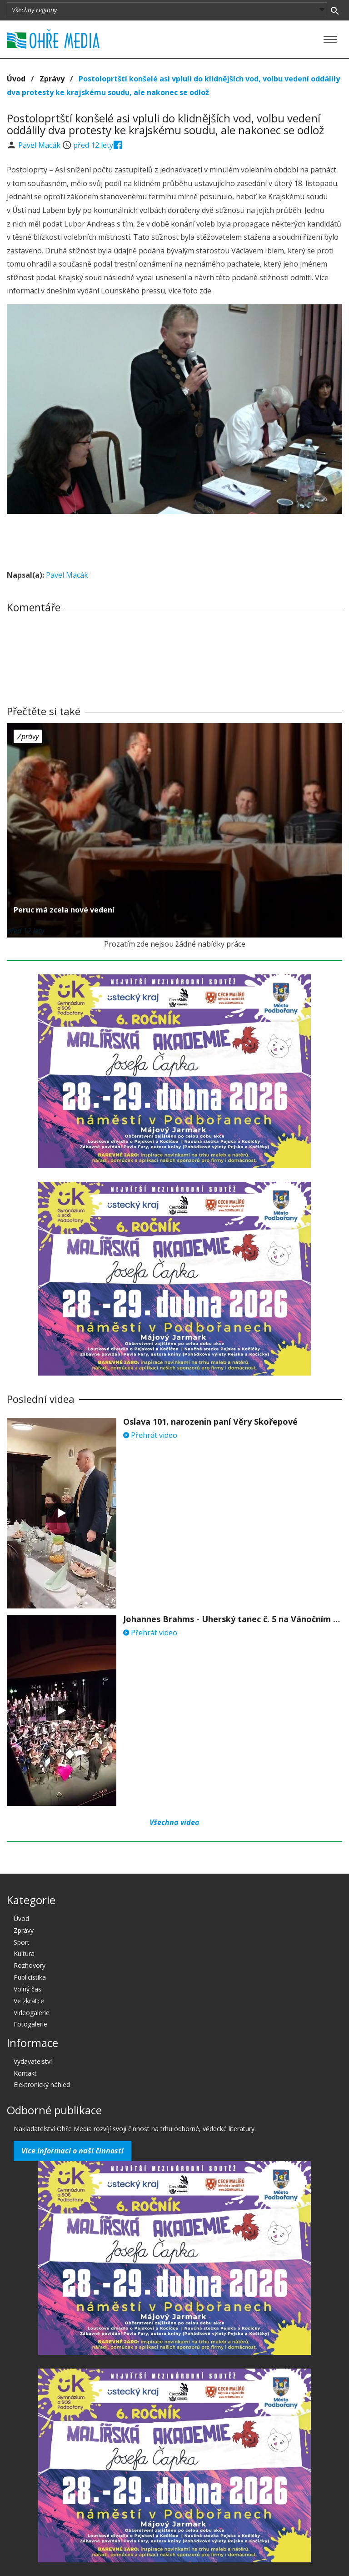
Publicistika (30, 1977)
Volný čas (27, 1989)
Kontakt (25, 2073)
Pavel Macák (40, 145)
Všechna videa (174, 1822)
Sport (22, 1942)
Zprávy (52, 79)
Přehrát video (150, 1435)
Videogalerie (32, 2012)
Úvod (16, 79)
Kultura (24, 1953)
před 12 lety (93, 145)
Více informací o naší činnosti (72, 2151)
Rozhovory (29, 1965)
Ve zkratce (29, 2000)
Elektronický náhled (42, 2084)
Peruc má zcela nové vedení (64, 910)
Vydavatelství (33, 2061)
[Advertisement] (174, 539)
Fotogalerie (30, 2024)
